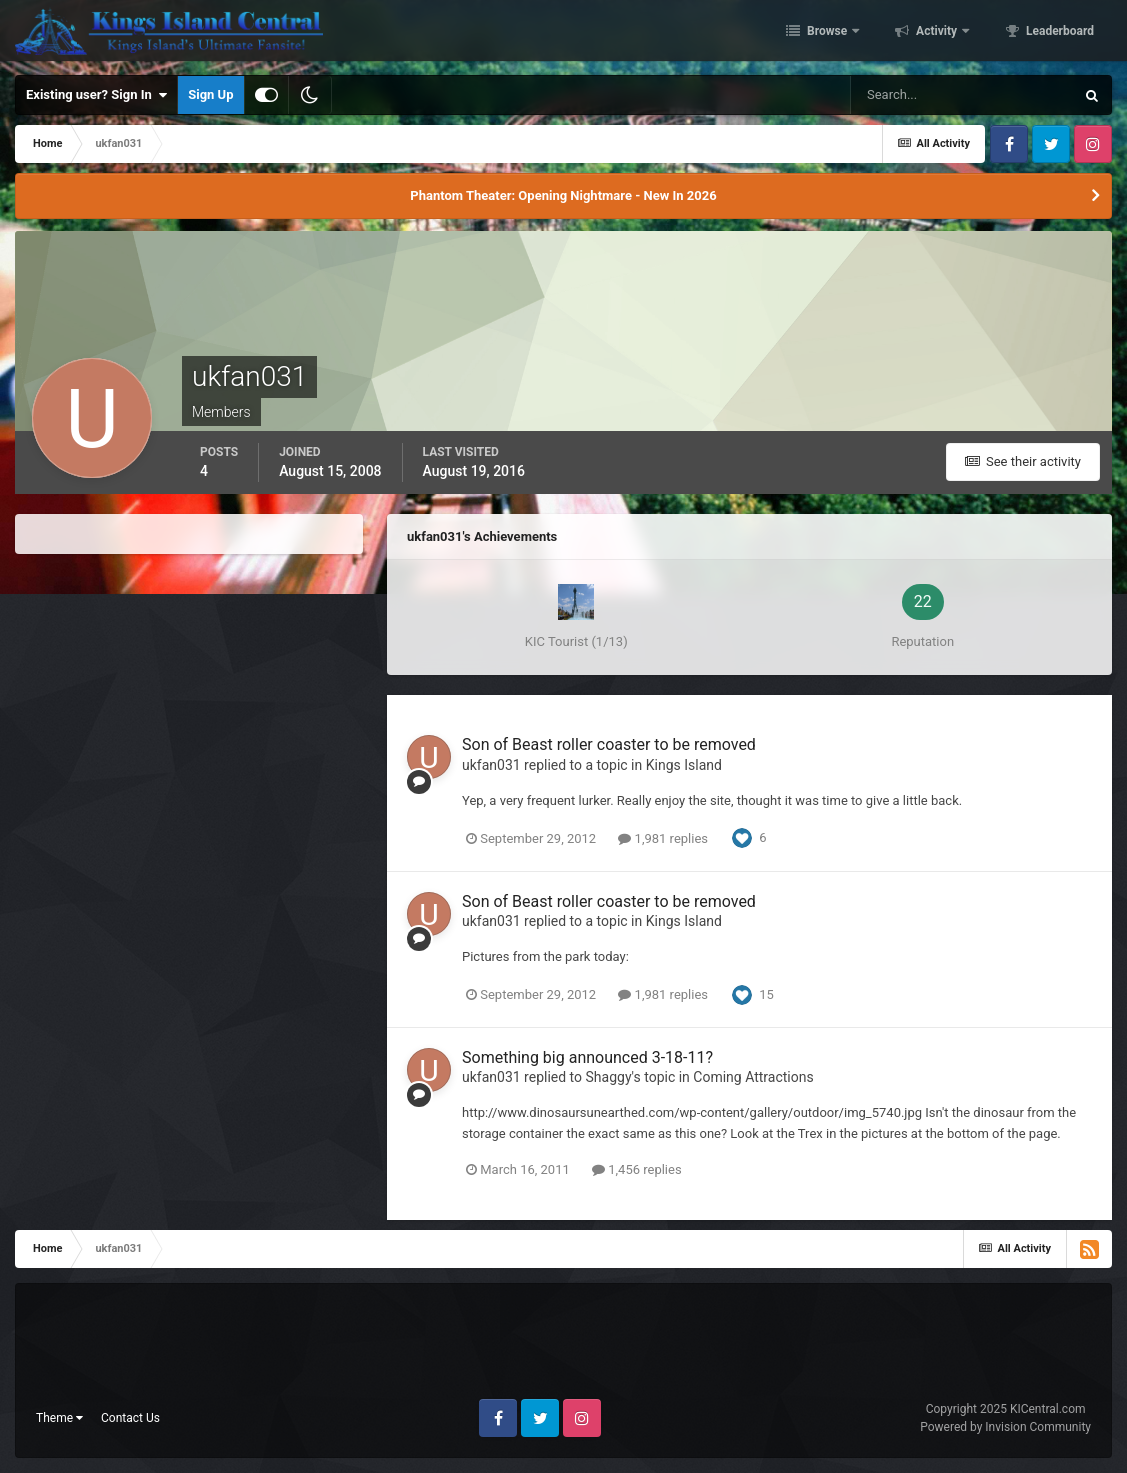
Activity (936, 33)
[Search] (962, 95)
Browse (827, 33)
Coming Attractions (753, 1077)
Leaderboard (1058, 33)
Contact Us (130, 1418)
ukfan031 (491, 765)
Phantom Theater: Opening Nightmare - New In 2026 (563, 195)
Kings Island (684, 765)
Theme (59, 1418)
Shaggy (609, 1077)
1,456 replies (637, 1169)
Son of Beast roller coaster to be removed (609, 744)
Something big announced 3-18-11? (587, 1057)
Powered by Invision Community (1005, 1427)
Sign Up (210, 94)
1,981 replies (663, 838)
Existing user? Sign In (96, 95)
